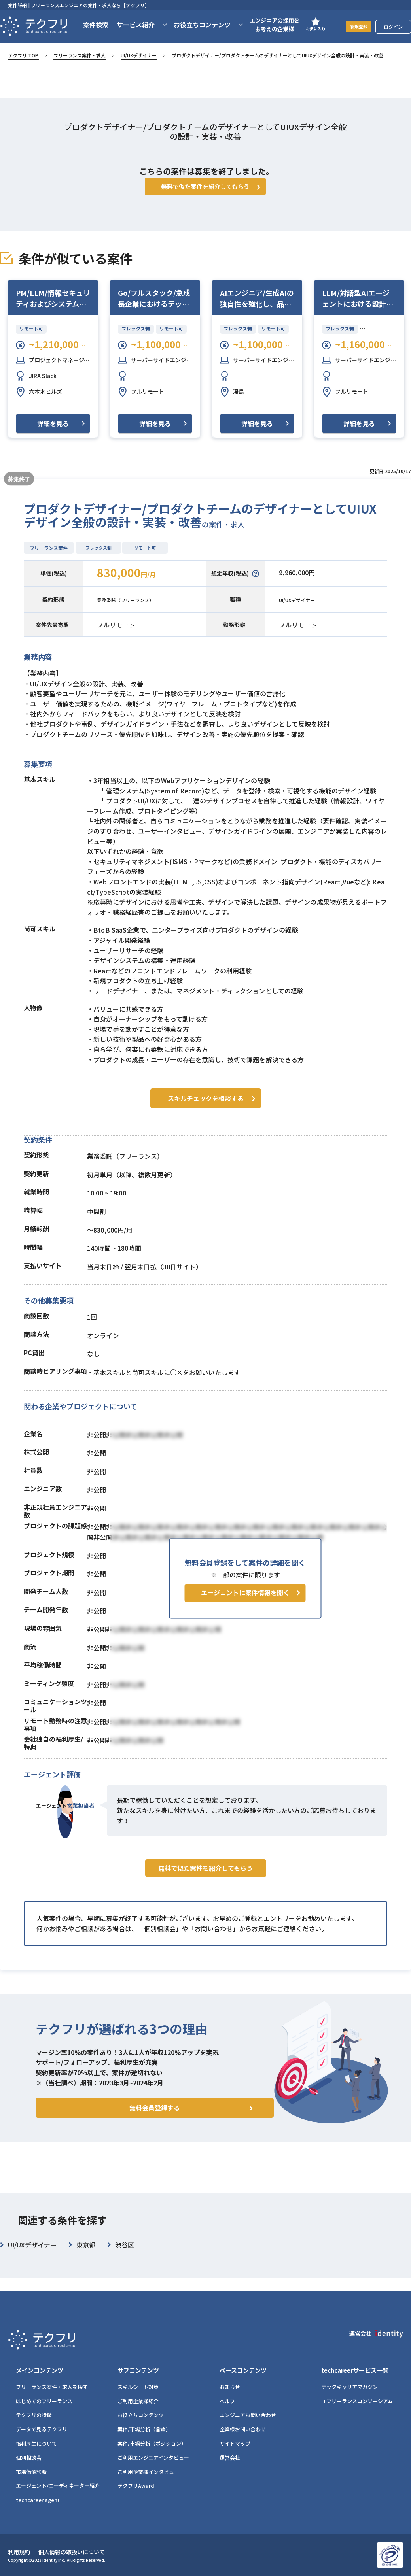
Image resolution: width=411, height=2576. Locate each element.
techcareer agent (38, 2500)
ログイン (393, 31)
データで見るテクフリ (41, 2429)
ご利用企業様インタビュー (148, 2472)
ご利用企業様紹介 (138, 2401)
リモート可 (31, 340)
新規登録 (354, 30)
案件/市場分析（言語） (144, 2429)
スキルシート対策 (138, 2387)
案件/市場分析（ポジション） (151, 2443)
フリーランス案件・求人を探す (52, 2387)
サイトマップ (235, 2443)
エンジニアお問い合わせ (248, 2415)
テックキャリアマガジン (349, 2387)
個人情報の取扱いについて (71, 2552)
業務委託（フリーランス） (135, 611)
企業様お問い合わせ (243, 2429)
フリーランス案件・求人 (79, 55)
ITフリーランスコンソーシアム (357, 2401)
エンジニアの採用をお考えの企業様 (265, 29)
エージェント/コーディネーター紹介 (58, 2485)
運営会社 (230, 2457)
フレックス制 (135, 340)
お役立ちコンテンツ (140, 2415)
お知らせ (230, 2387)
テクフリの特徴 (34, 2415)
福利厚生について (36, 2443)
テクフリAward (135, 2485)
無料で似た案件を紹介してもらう (205, 1894)
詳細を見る (53, 435)
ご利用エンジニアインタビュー (153, 2457)
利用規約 (19, 2552)
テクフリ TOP (23, 55)
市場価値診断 (31, 2472)
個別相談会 (29, 2457)
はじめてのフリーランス (44, 2401)
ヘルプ (227, 2401)
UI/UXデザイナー (139, 55)
